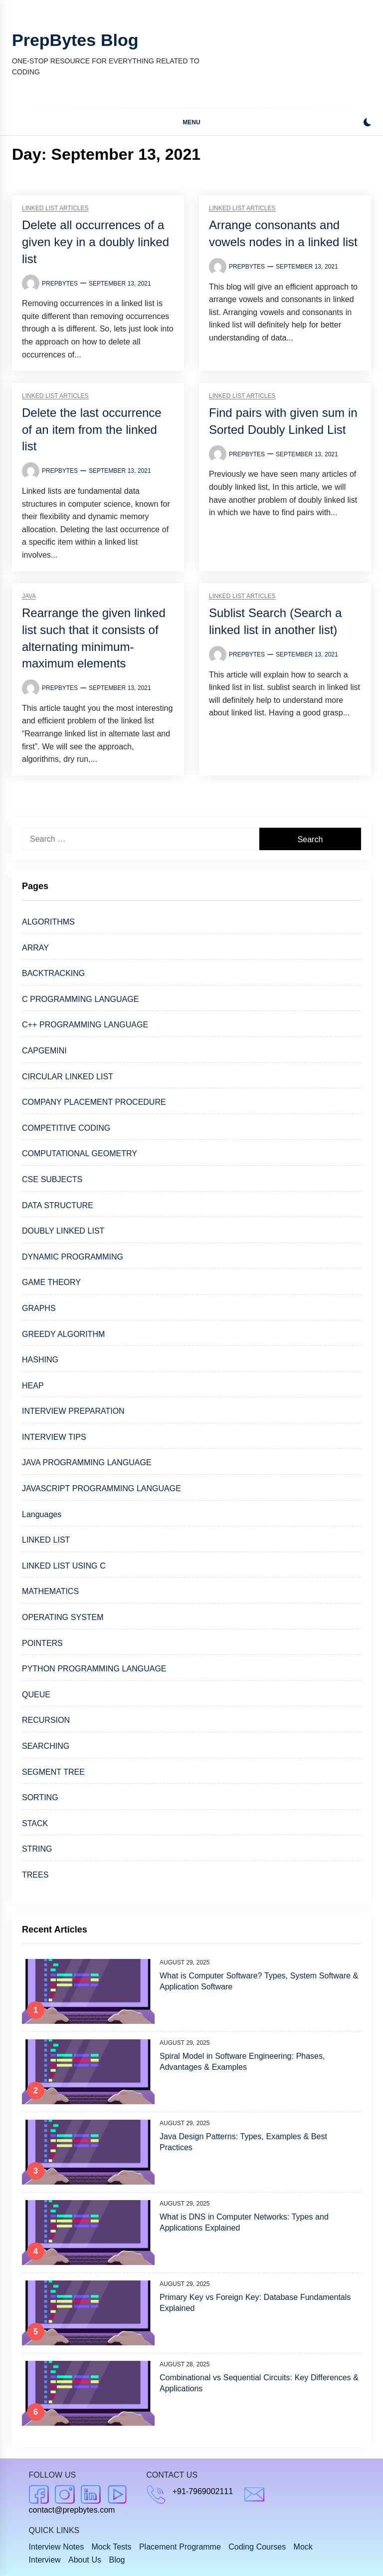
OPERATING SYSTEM (63, 1617)
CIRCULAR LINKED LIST (67, 1076)
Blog (117, 2560)
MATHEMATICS (50, 1591)
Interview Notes (56, 2547)
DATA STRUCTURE (57, 1205)
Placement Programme (180, 2547)
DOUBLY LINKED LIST (63, 1231)
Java (29, 596)
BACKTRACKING (53, 973)
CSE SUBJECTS (52, 1179)
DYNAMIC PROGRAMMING (72, 1257)
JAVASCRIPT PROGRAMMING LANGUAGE (101, 1488)
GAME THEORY (51, 1282)
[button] (367, 123)
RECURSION (46, 1720)
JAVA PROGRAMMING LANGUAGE (87, 1462)
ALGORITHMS (48, 922)
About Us (84, 2560)
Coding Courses (257, 2547)
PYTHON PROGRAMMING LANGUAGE (94, 1668)
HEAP (33, 1385)
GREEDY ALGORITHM (63, 1334)
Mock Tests (112, 2547)
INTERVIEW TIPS (54, 1437)
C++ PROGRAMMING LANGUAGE (85, 1024)
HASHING (40, 1359)
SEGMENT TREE (53, 1772)
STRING (37, 1849)
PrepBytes (60, 283)
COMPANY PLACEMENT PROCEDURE (94, 1102)
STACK (35, 1823)
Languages (41, 1514)
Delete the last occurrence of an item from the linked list (92, 429)
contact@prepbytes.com (72, 2510)
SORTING (40, 1797)
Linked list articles (55, 208)
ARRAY (35, 948)
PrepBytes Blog (75, 39)
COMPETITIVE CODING (66, 1128)
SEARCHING (45, 1746)
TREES (35, 1875)
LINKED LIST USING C (64, 1566)
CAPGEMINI (44, 1050)
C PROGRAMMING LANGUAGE (80, 999)
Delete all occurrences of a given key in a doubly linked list (95, 241)
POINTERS (42, 1643)
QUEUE (36, 1694)
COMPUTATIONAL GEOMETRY (79, 1153)
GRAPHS (39, 1308)
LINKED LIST (46, 1540)
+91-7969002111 (203, 2491)
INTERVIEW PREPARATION (73, 1411)
